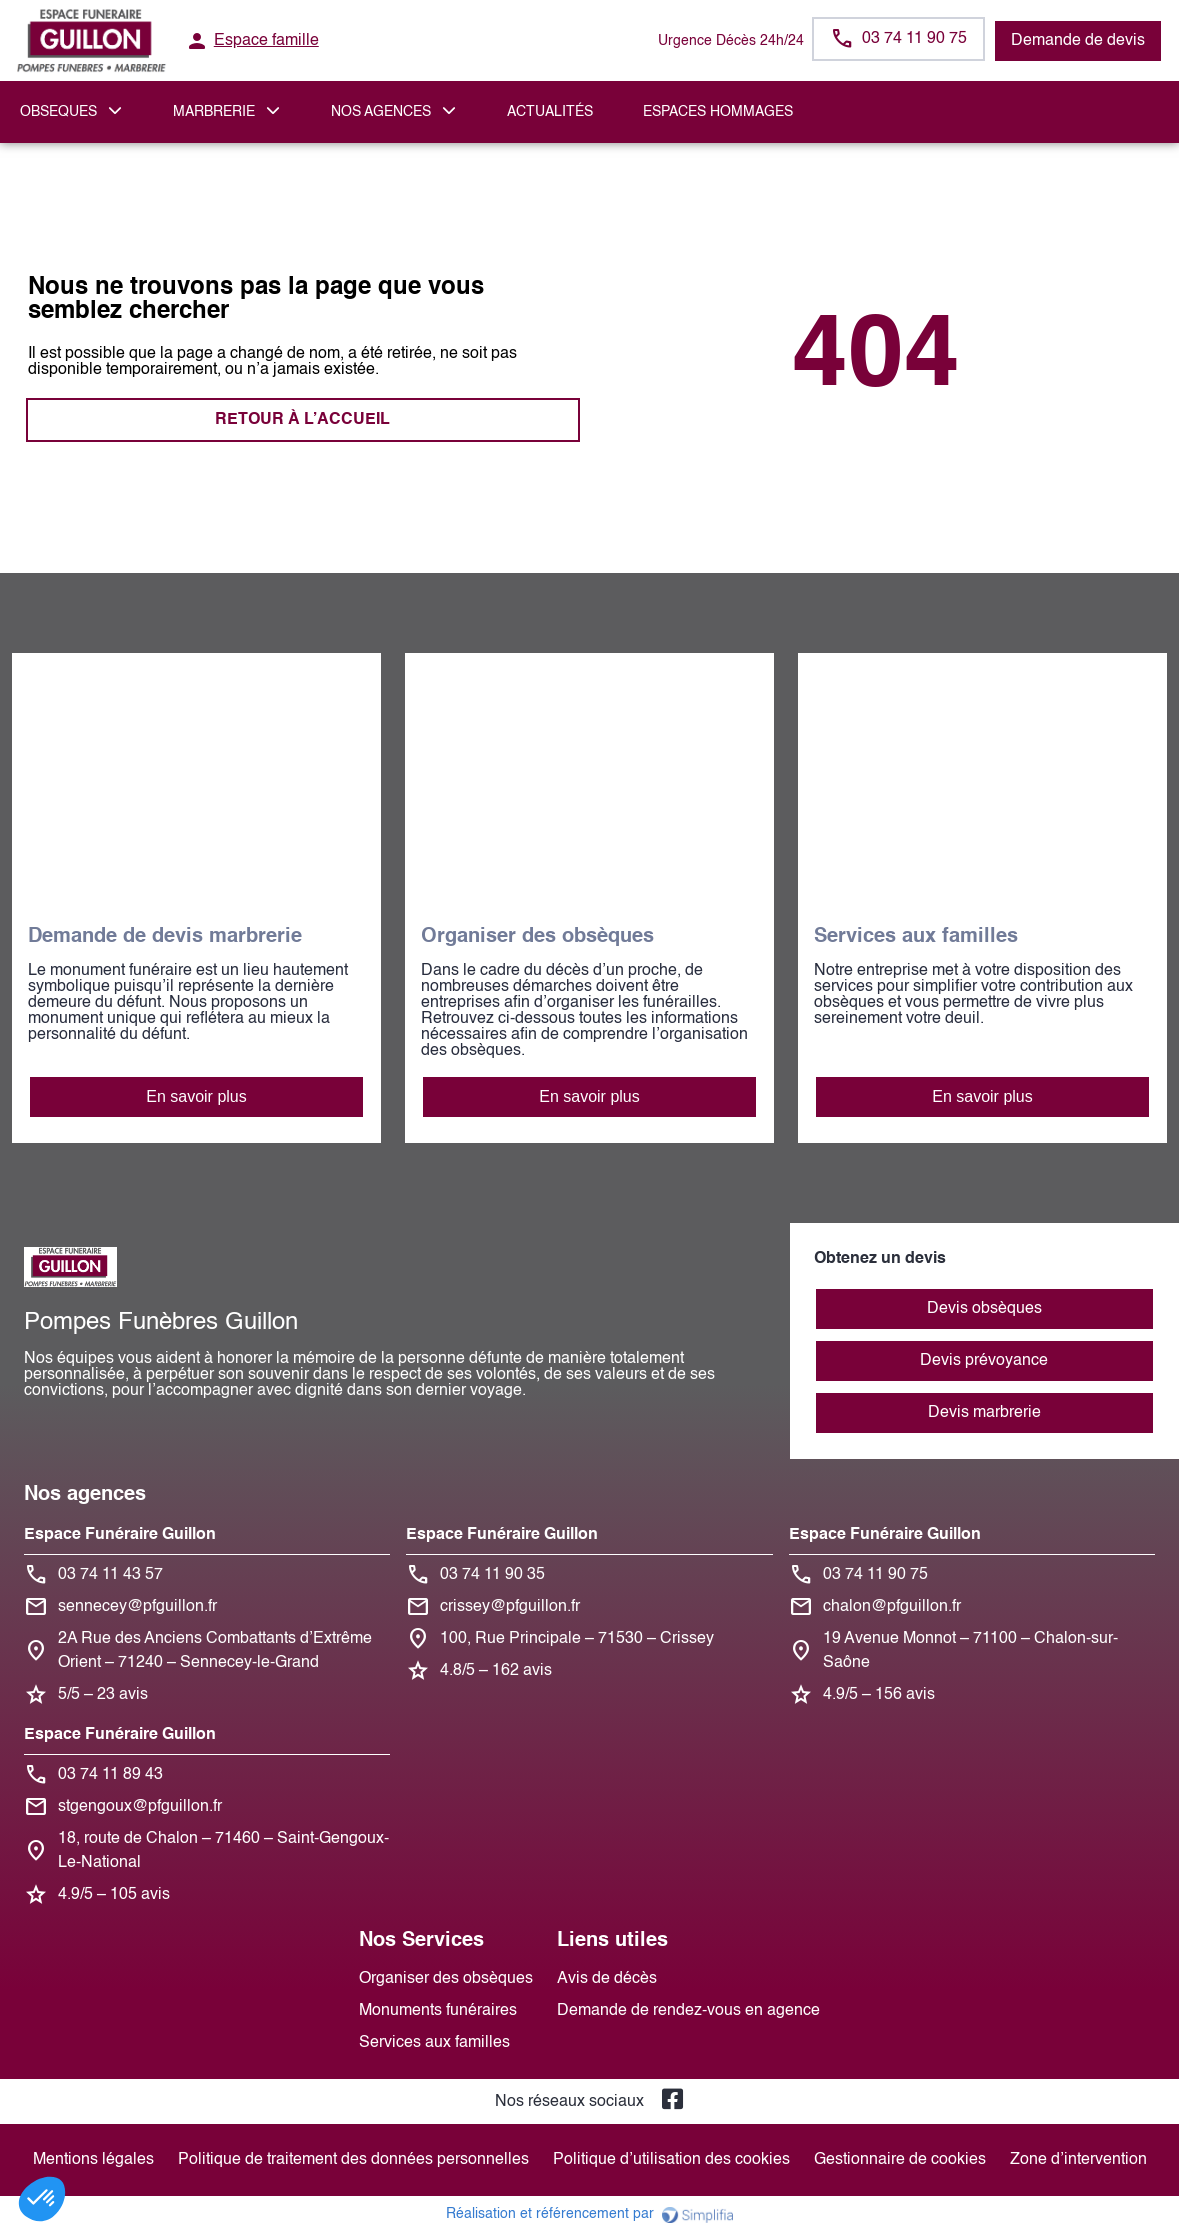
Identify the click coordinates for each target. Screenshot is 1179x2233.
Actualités (550, 112)
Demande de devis (1078, 41)
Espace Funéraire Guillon (120, 1535)
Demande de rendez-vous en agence (688, 2011)
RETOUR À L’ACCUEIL (302, 420)
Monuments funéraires (438, 2011)
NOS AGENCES (381, 112)
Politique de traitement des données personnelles (353, 2160)
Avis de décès (607, 1979)
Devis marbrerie (984, 1413)
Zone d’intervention (1078, 2160)
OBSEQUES (58, 112)
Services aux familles (434, 2043)
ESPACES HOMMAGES (718, 112)
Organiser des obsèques (446, 1979)
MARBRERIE (214, 112)
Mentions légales (93, 2160)
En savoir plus (196, 1096)
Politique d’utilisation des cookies (671, 2160)
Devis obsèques (984, 1309)
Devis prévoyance (984, 1361)
